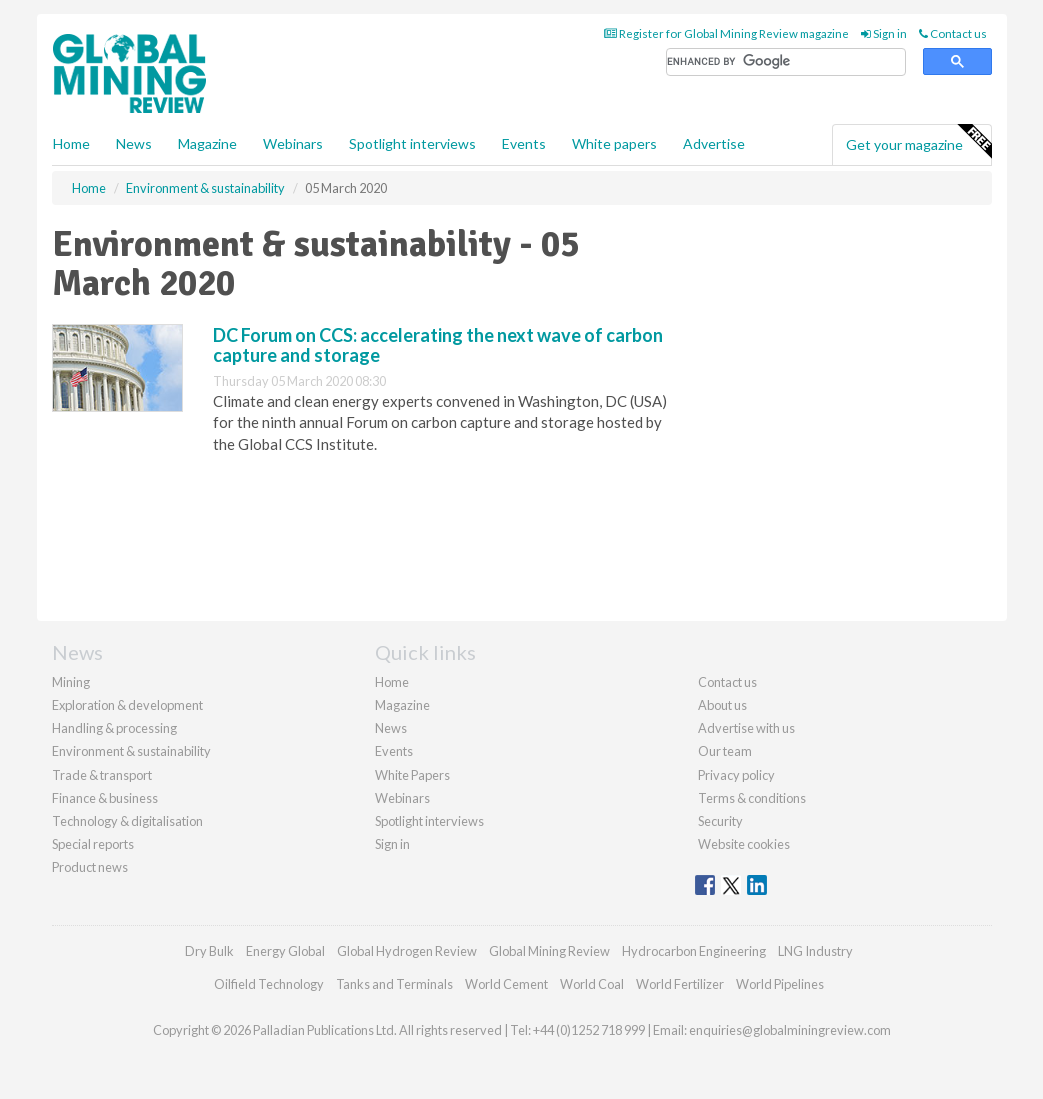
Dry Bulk (209, 951)
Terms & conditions (752, 798)
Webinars (293, 143)
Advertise (714, 143)
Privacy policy (736, 775)
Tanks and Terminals (394, 984)
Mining (71, 682)
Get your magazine (918, 142)
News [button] (134, 143)
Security (720, 821)
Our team (725, 751)
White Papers (412, 775)
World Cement (506, 984)
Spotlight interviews (412, 143)
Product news (90, 867)
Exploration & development (127, 705)
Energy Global (285, 951)
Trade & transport (102, 775)
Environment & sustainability (131, 751)
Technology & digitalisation (127, 821)
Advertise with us (746, 728)
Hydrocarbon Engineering (694, 951)
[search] (786, 62)
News (391, 728)
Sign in (884, 33)
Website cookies (744, 844)
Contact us (953, 33)
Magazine (207, 143)
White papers (614, 143)
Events (524, 143)
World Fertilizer (680, 984)
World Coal (592, 984)
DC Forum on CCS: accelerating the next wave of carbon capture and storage (438, 345)
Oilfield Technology (269, 984)
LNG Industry (815, 951)
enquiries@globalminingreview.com (790, 1030)
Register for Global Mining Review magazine (726, 33)
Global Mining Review (549, 951)
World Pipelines (780, 984)
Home (71, 143)
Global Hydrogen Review (407, 951)
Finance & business (105, 798)
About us (722, 705)
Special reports (93, 844)
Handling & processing (114, 728)
